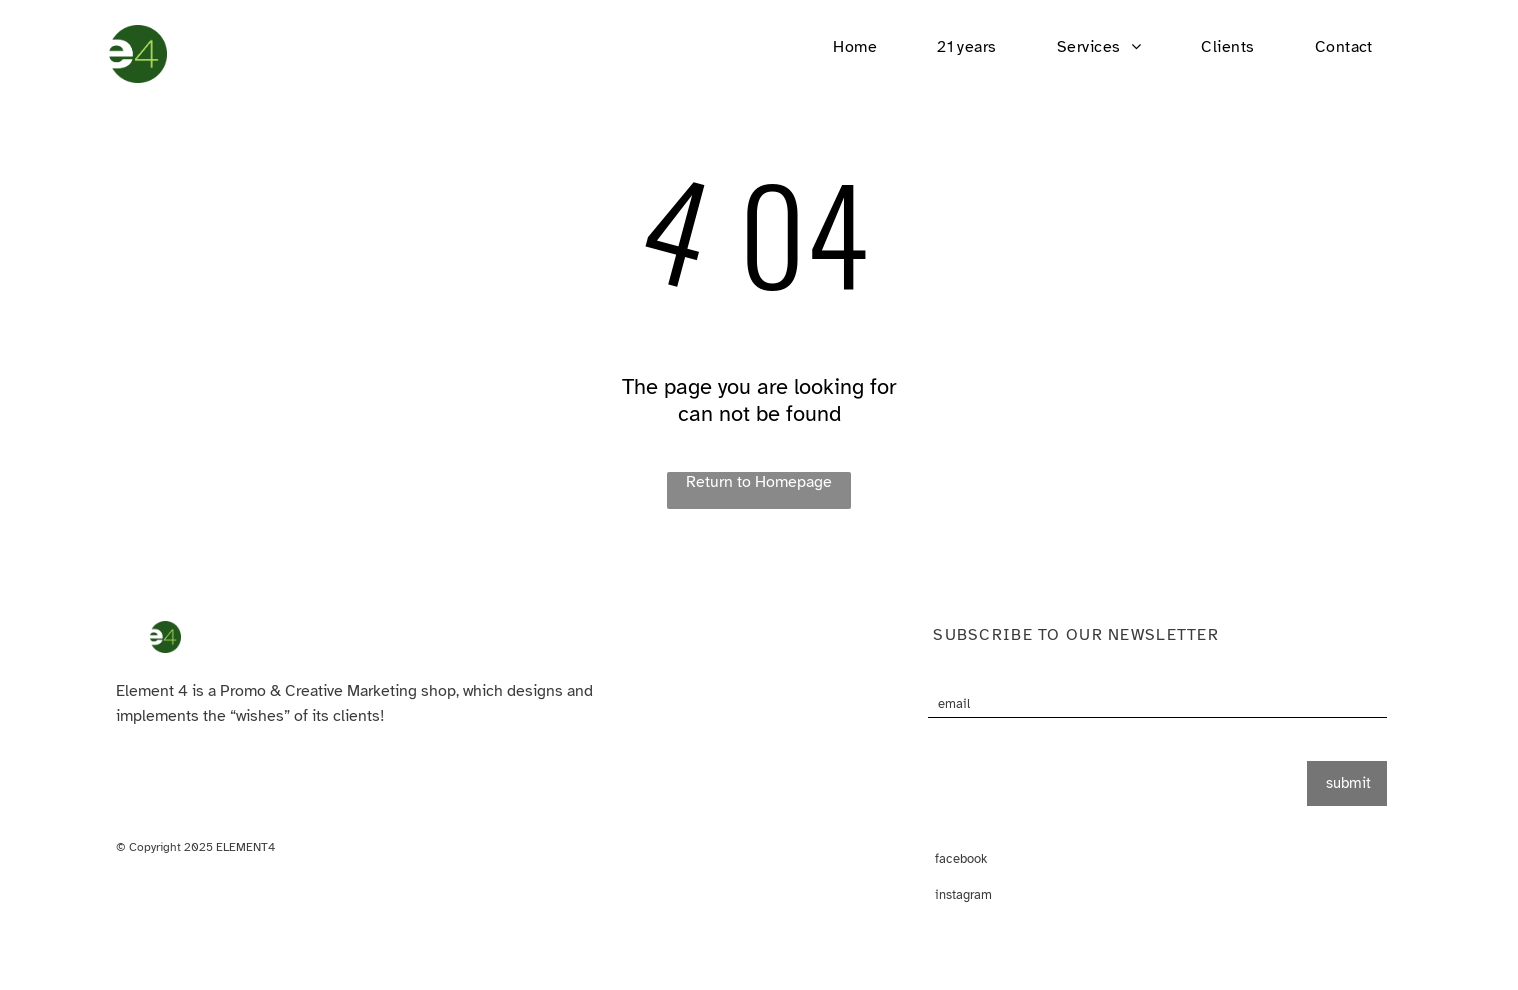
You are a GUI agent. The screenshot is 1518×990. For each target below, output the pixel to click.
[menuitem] (855, 47)
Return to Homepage (759, 482)
